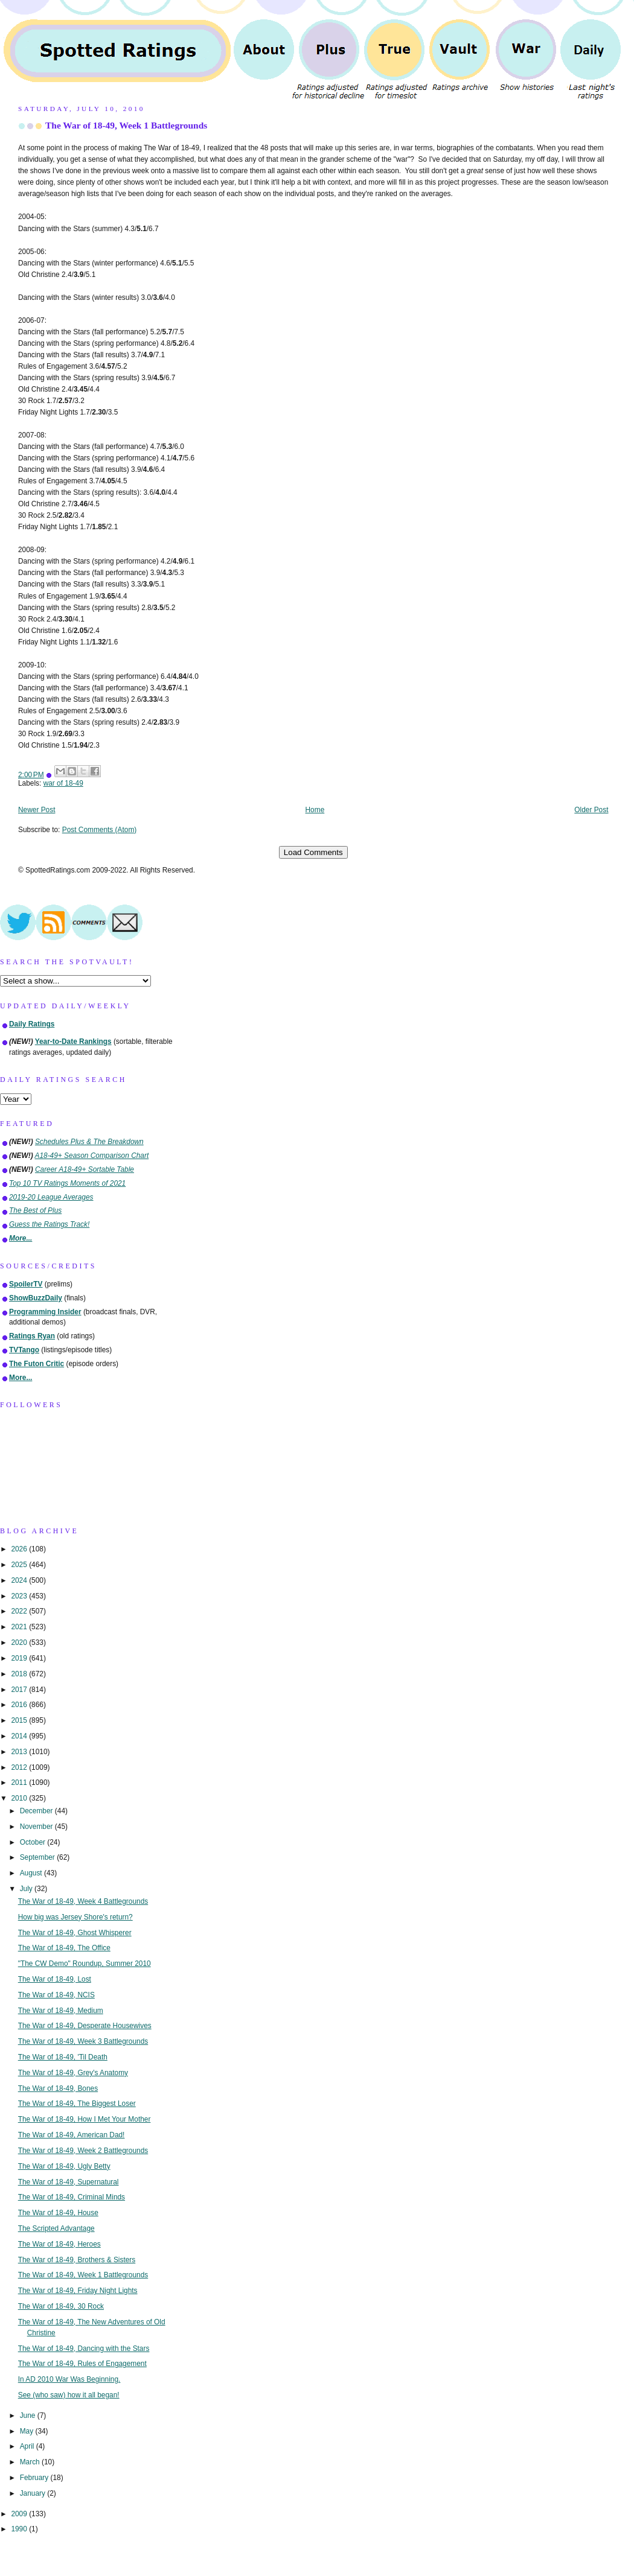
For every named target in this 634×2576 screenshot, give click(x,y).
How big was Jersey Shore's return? (75, 1917)
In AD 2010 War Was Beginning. (69, 2379)
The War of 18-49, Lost (54, 1979)
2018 (20, 1674)
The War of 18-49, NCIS (56, 1995)
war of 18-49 (63, 783)
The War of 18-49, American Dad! (71, 2135)
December (37, 1811)
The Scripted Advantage (56, 2228)
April (28, 2446)
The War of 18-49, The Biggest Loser (77, 2103)
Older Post (591, 810)
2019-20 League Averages (51, 1197)
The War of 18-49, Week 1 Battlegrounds (126, 125)
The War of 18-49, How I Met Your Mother (84, 2119)
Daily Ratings (31, 1024)
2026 (20, 1549)
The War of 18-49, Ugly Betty (64, 2166)
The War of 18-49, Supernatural (68, 2182)
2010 (20, 1798)
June (28, 2415)
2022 (20, 1611)
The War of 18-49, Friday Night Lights (78, 2290)
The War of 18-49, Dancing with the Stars (84, 2348)
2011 (20, 1782)
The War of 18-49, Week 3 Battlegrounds (83, 2041)
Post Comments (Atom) (99, 829)
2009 (20, 2514)
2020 (20, 1642)
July (27, 1888)
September (38, 1857)
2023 (20, 1596)
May (28, 2431)
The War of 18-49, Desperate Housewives (85, 2025)
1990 (20, 2529)
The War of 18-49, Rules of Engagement (82, 2363)
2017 (20, 1689)
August (32, 1873)
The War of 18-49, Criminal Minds (71, 2197)
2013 (20, 1752)
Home (315, 810)
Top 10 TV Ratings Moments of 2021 (67, 1183)
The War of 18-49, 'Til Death (62, 2057)
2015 (20, 1720)
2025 (20, 1564)
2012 (20, 1767)
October (34, 1842)
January (34, 2493)
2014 (20, 1736)
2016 (20, 1704)
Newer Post (36, 810)
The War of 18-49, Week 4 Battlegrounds (83, 1901)
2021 (20, 1627)
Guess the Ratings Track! (49, 1224)
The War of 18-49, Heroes (59, 2244)
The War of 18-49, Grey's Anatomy (73, 2073)
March (31, 2462)
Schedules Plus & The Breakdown (89, 1141)
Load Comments (313, 852)
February (35, 2477)
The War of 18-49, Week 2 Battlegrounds (83, 2150)
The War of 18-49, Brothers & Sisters (77, 2260)
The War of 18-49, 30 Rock (61, 2306)
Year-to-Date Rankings (73, 1041)
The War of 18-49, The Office (64, 1948)
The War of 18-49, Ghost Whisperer (75, 1933)
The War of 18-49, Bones (58, 2088)
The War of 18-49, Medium (60, 2010)
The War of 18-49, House (58, 2213)
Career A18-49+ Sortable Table (84, 1169)
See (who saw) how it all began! (69, 2395)
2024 (20, 1580)
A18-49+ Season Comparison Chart (92, 1155)
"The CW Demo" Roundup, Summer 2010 (84, 1963)
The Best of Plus (35, 1210)
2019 (20, 1658)
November (37, 1826)
